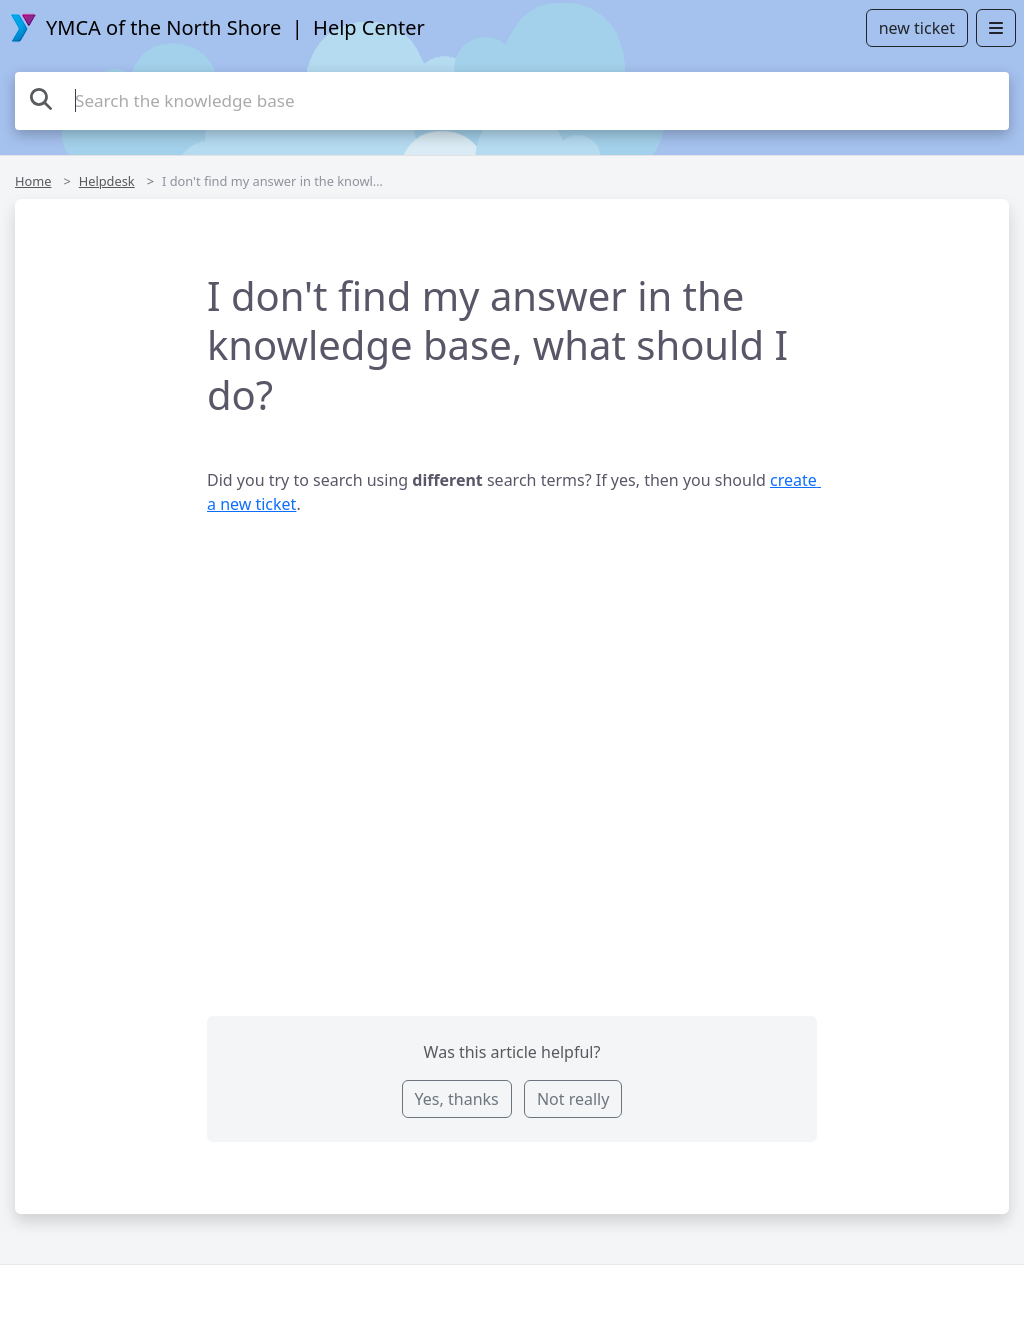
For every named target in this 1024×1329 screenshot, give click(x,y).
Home (33, 181)
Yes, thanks (457, 1099)
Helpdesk (107, 181)
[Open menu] (996, 28)
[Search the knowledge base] (512, 101)
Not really (573, 1099)
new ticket (917, 28)
